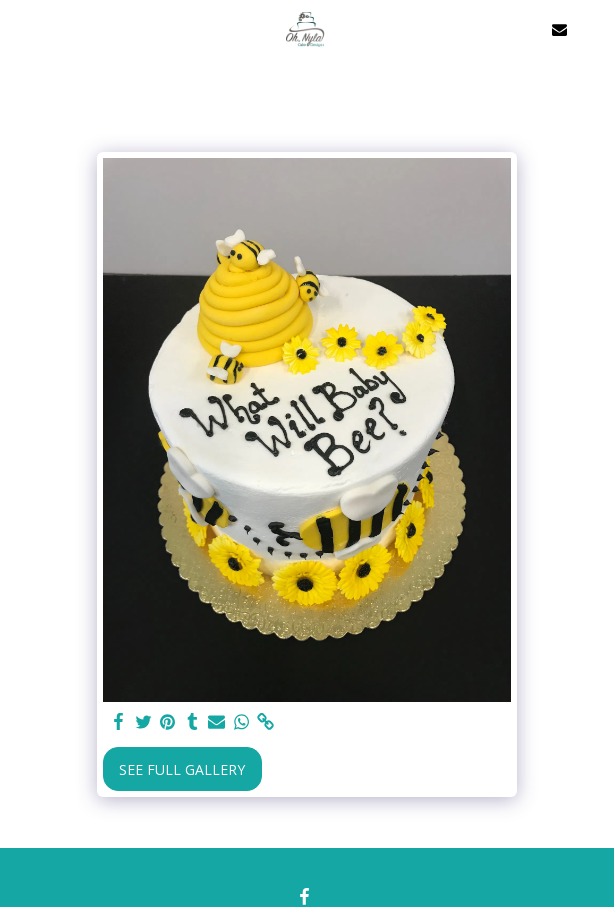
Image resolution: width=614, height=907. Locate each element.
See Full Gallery (182, 769)
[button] (22, 28)
